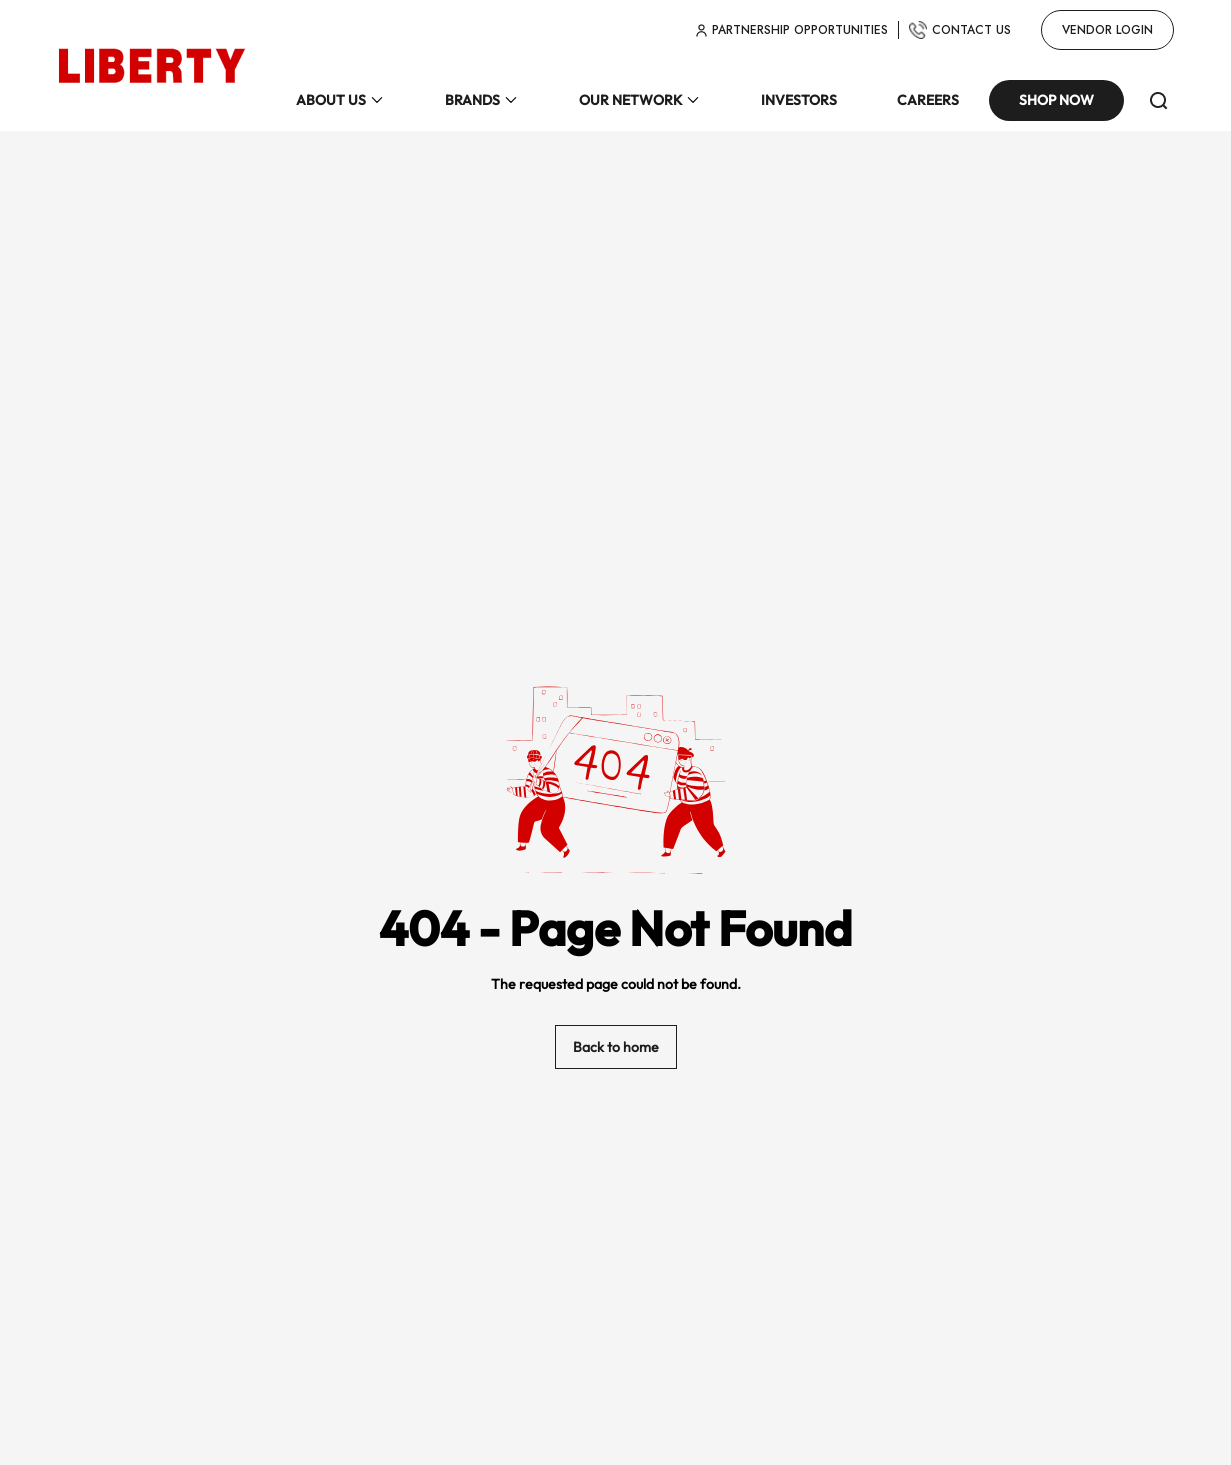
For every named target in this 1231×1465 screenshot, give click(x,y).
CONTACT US (960, 30)
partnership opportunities (792, 30)
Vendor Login (1107, 30)
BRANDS (472, 101)
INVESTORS (799, 101)
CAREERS (928, 101)
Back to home (616, 1048)
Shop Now (1056, 101)
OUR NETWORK (630, 101)
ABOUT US (331, 101)
